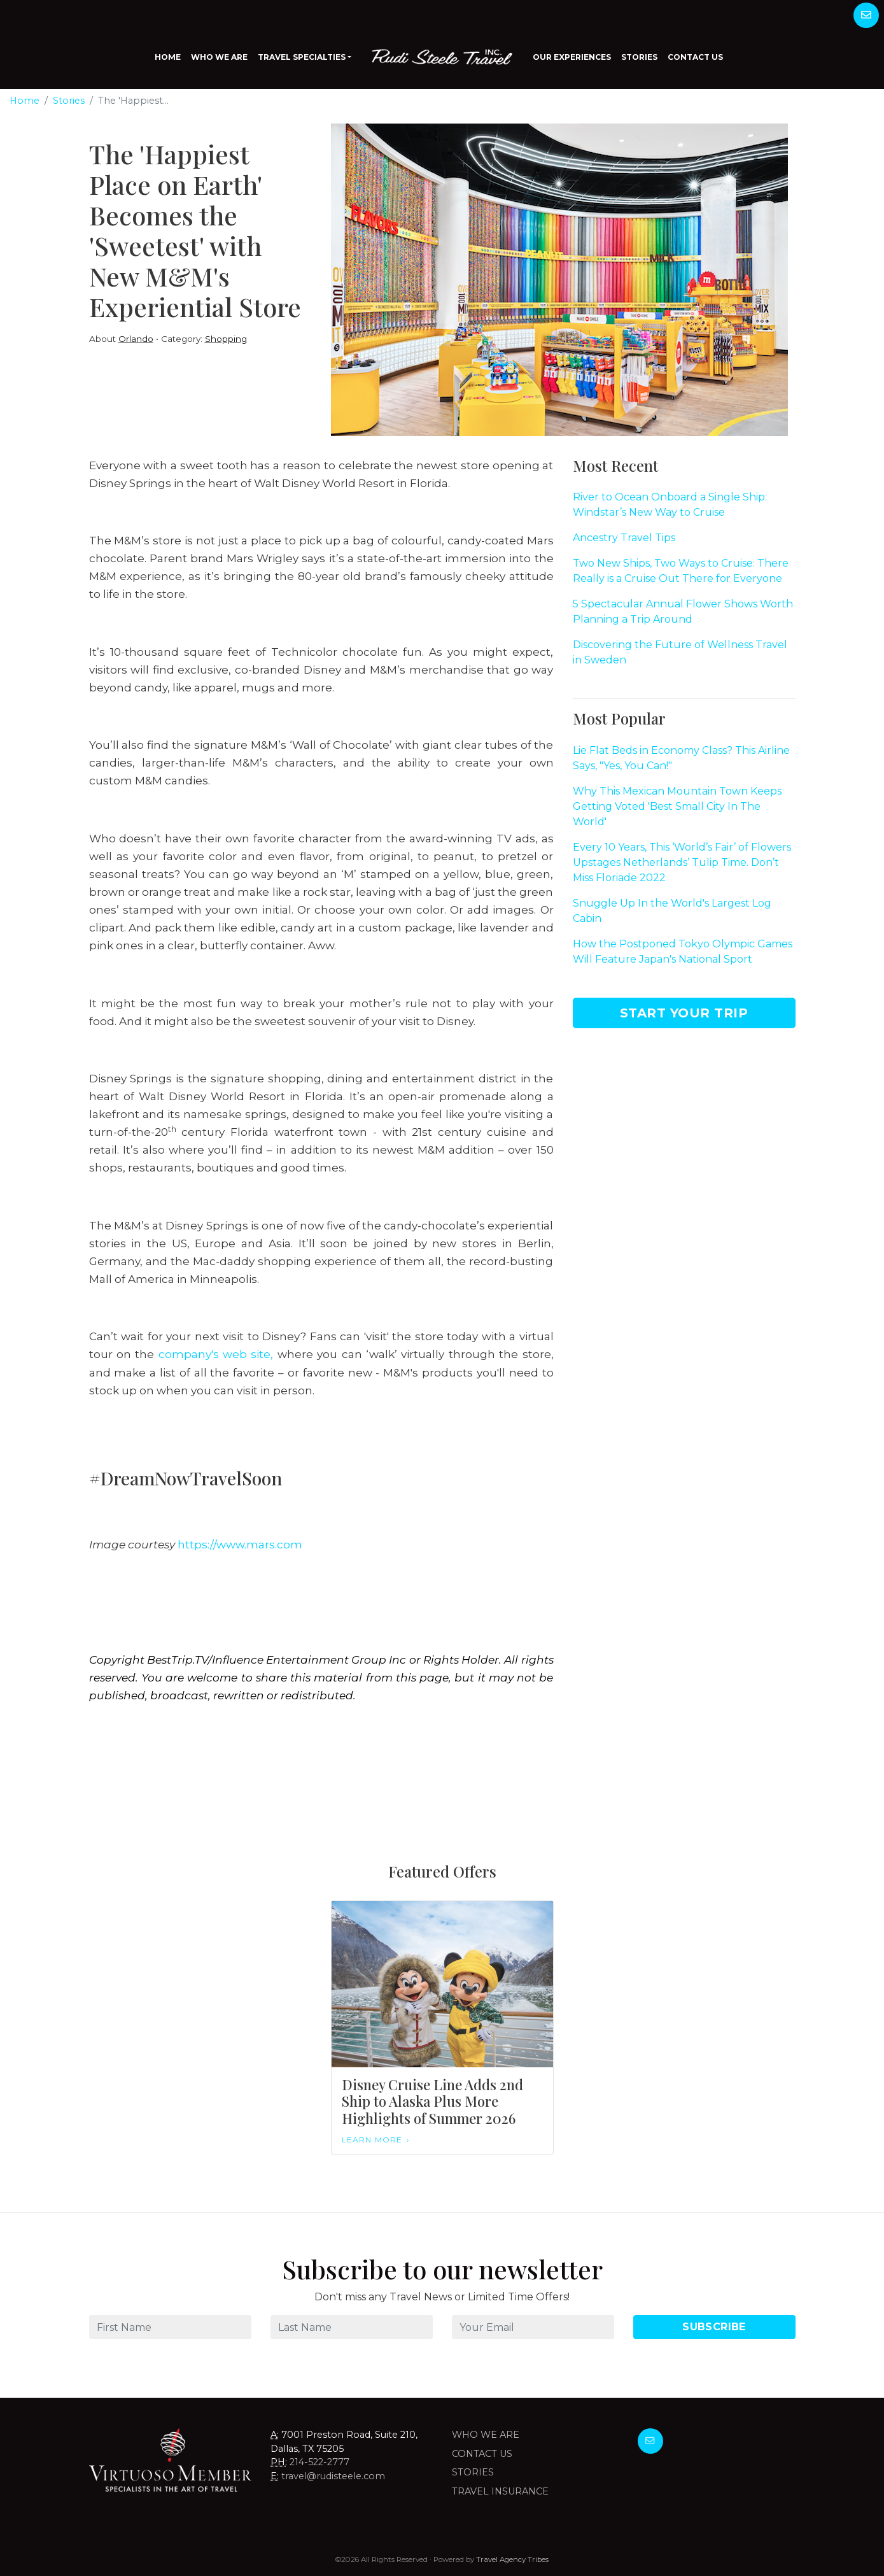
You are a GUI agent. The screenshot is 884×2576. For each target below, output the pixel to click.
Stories (639, 57)
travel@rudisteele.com (333, 2476)
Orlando (135, 339)
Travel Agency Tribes (512, 2559)
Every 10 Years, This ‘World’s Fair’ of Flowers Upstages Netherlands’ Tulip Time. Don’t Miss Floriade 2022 (682, 862)
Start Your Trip (684, 1013)
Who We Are (219, 57)
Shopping (226, 339)
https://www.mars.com (240, 1544)
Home (168, 57)
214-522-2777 (319, 2462)
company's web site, (217, 1354)
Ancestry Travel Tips (624, 538)
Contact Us (695, 57)
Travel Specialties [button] (302, 57)
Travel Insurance (500, 2491)
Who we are (485, 2434)
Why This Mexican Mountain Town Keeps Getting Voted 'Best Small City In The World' (677, 806)
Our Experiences (572, 57)
